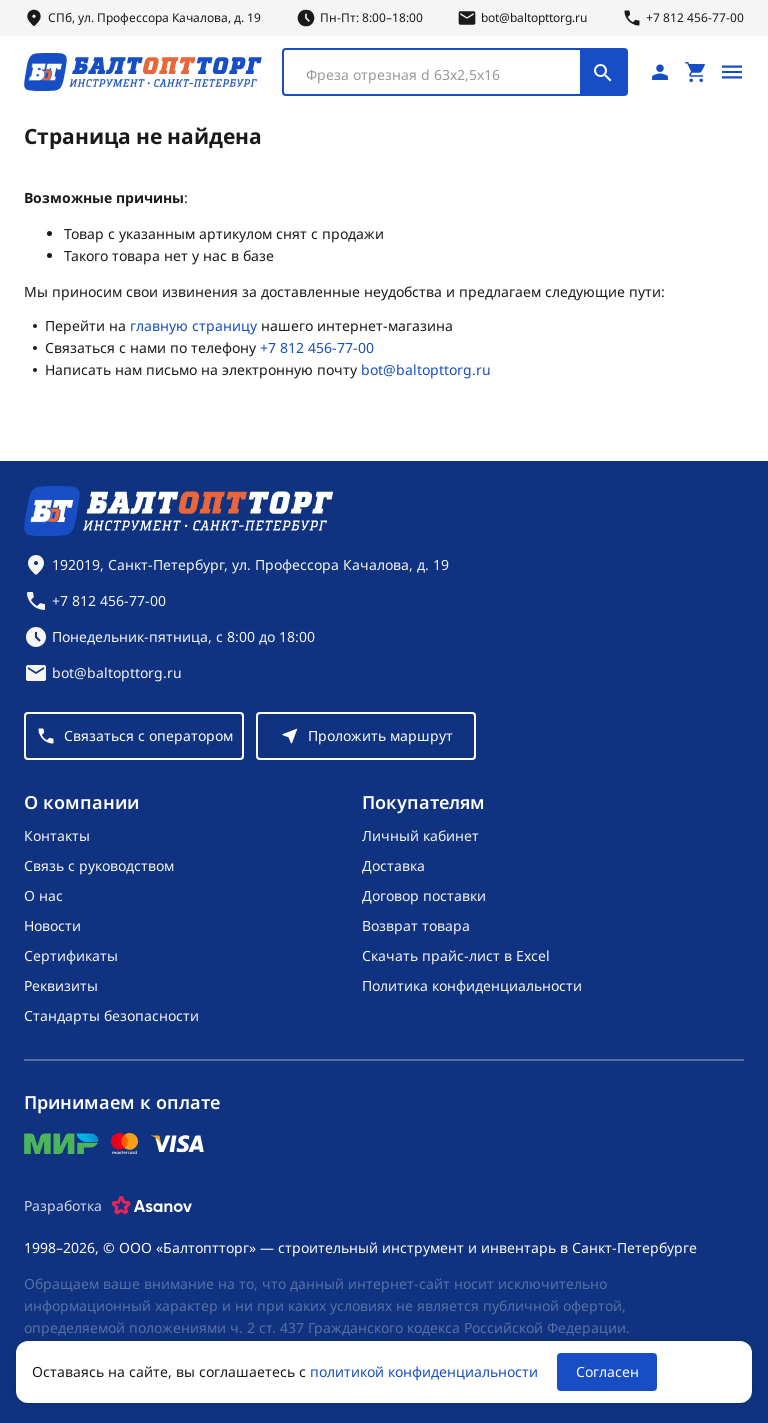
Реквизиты (61, 985)
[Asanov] (152, 1206)
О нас (43, 895)
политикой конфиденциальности (424, 1371)
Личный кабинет (420, 835)
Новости (52, 925)
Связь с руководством (99, 865)
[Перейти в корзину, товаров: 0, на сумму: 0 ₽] (696, 72)
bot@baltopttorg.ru (426, 369)
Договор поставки (424, 895)
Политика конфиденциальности (472, 985)
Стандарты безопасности (111, 1015)
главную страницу (193, 325)
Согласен (607, 1371)
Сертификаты (71, 955)
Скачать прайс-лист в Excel (456, 955)
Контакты (57, 835)
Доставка (393, 865)
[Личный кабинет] (660, 72)
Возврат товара (416, 925)
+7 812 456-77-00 (317, 347)
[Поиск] (603, 72)
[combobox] (455, 72)
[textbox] (442, 75)
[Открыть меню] (732, 72)
